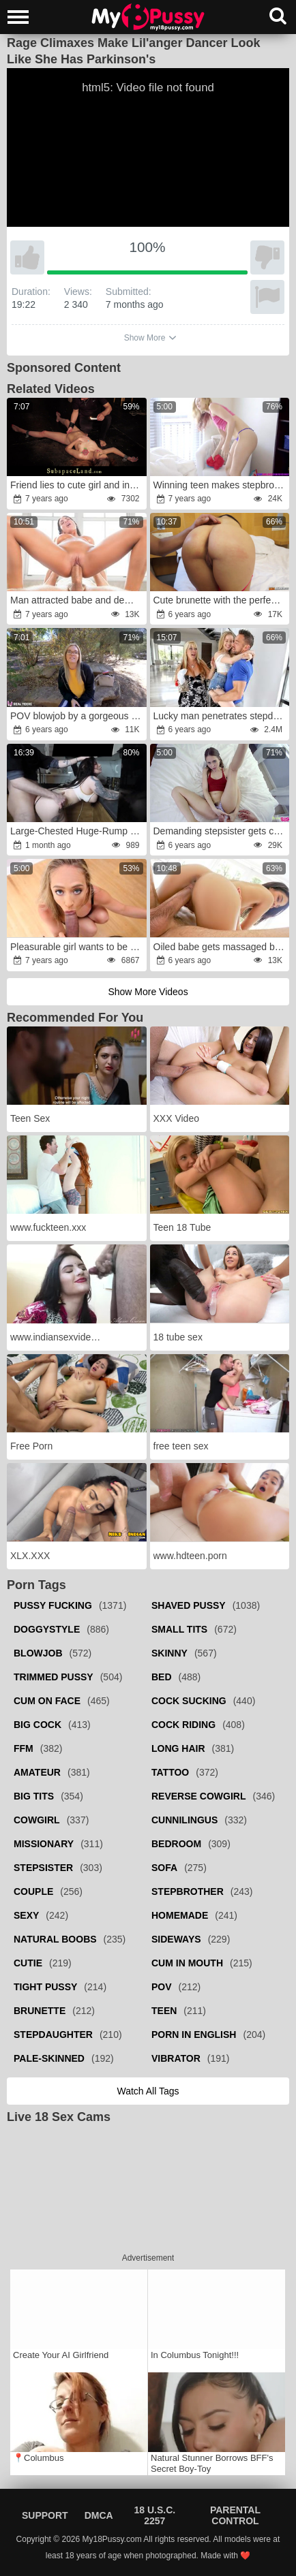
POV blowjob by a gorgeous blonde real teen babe (77, 715)
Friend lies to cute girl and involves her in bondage (77, 485)
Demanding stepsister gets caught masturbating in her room (220, 831)
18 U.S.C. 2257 (154, 2515)
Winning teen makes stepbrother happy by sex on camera (220, 485)
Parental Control (235, 2515)
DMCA (99, 2515)
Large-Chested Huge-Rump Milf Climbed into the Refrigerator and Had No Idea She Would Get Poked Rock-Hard (77, 831)
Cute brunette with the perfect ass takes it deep (220, 600)
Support (45, 2515)
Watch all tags (148, 2091)
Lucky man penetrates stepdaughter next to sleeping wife (220, 715)
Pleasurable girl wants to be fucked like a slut (77, 946)
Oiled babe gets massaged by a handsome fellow (220, 946)
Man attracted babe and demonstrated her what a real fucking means (77, 600)
